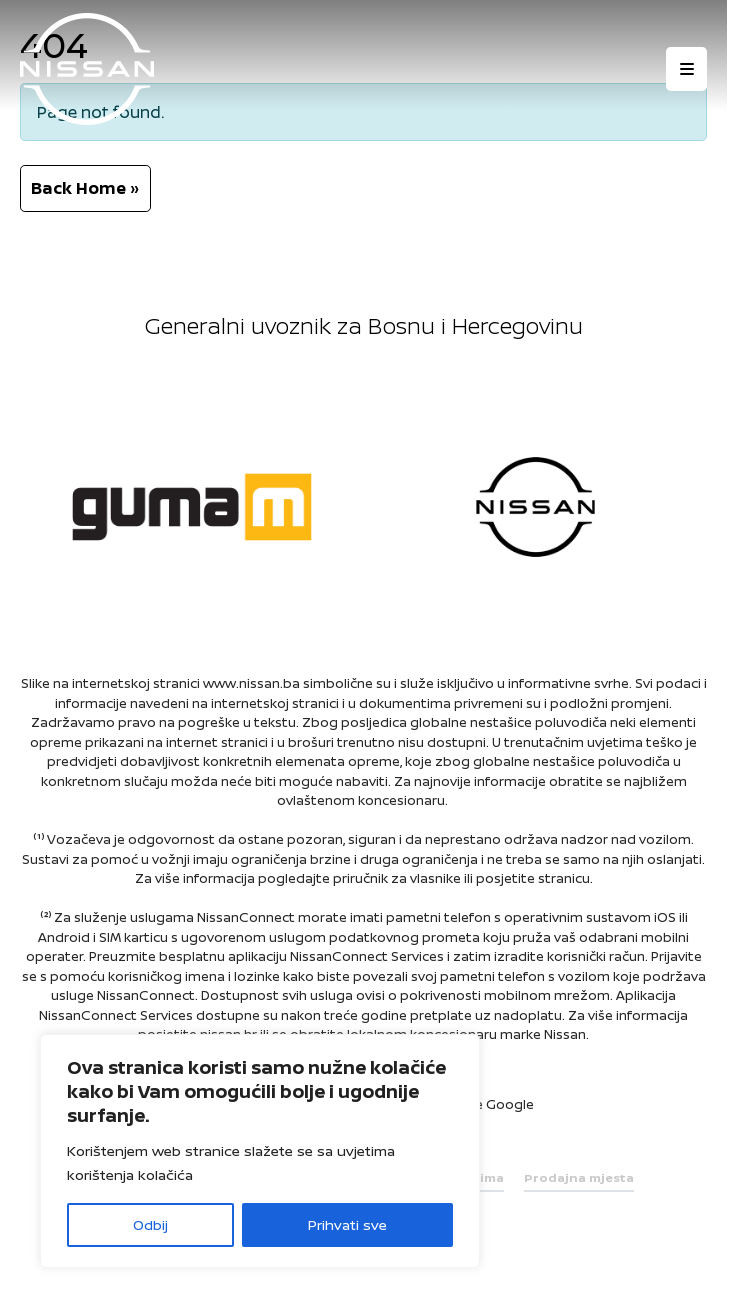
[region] (260, 1151)
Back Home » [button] (85, 188)
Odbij (150, 1224)
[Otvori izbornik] (686, 69)
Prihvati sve (347, 1224)
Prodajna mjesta (579, 1177)
